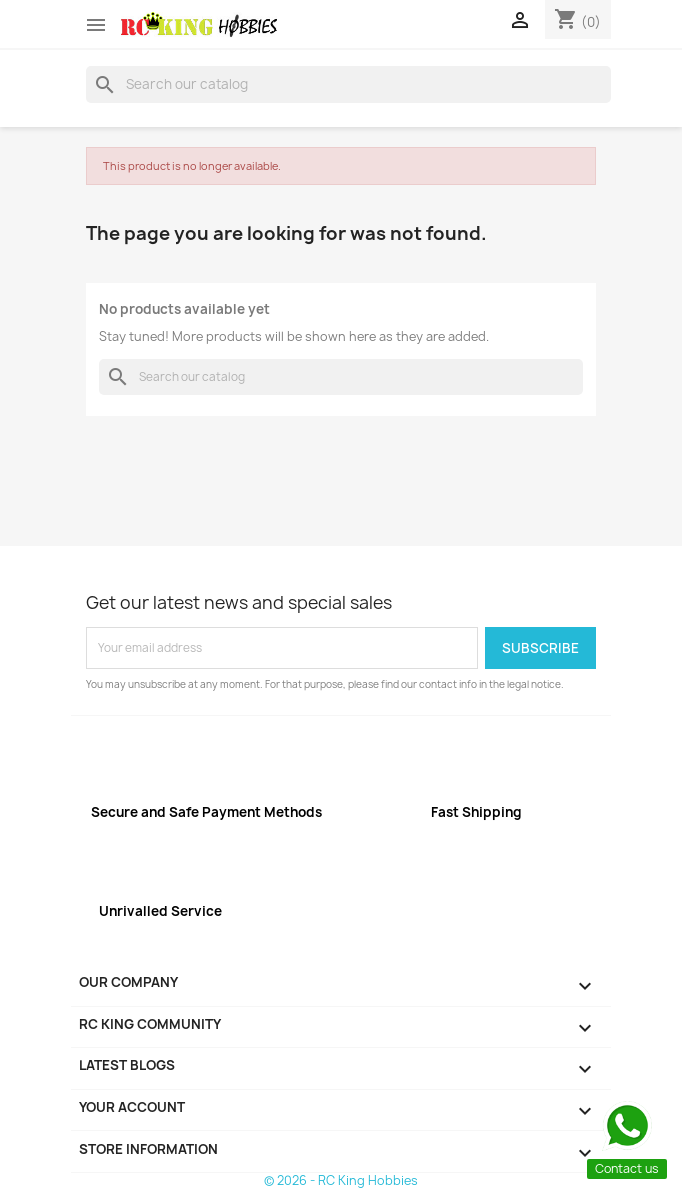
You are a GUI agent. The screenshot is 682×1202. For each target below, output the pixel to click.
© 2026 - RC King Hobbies (341, 1180)
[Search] (348, 84)
